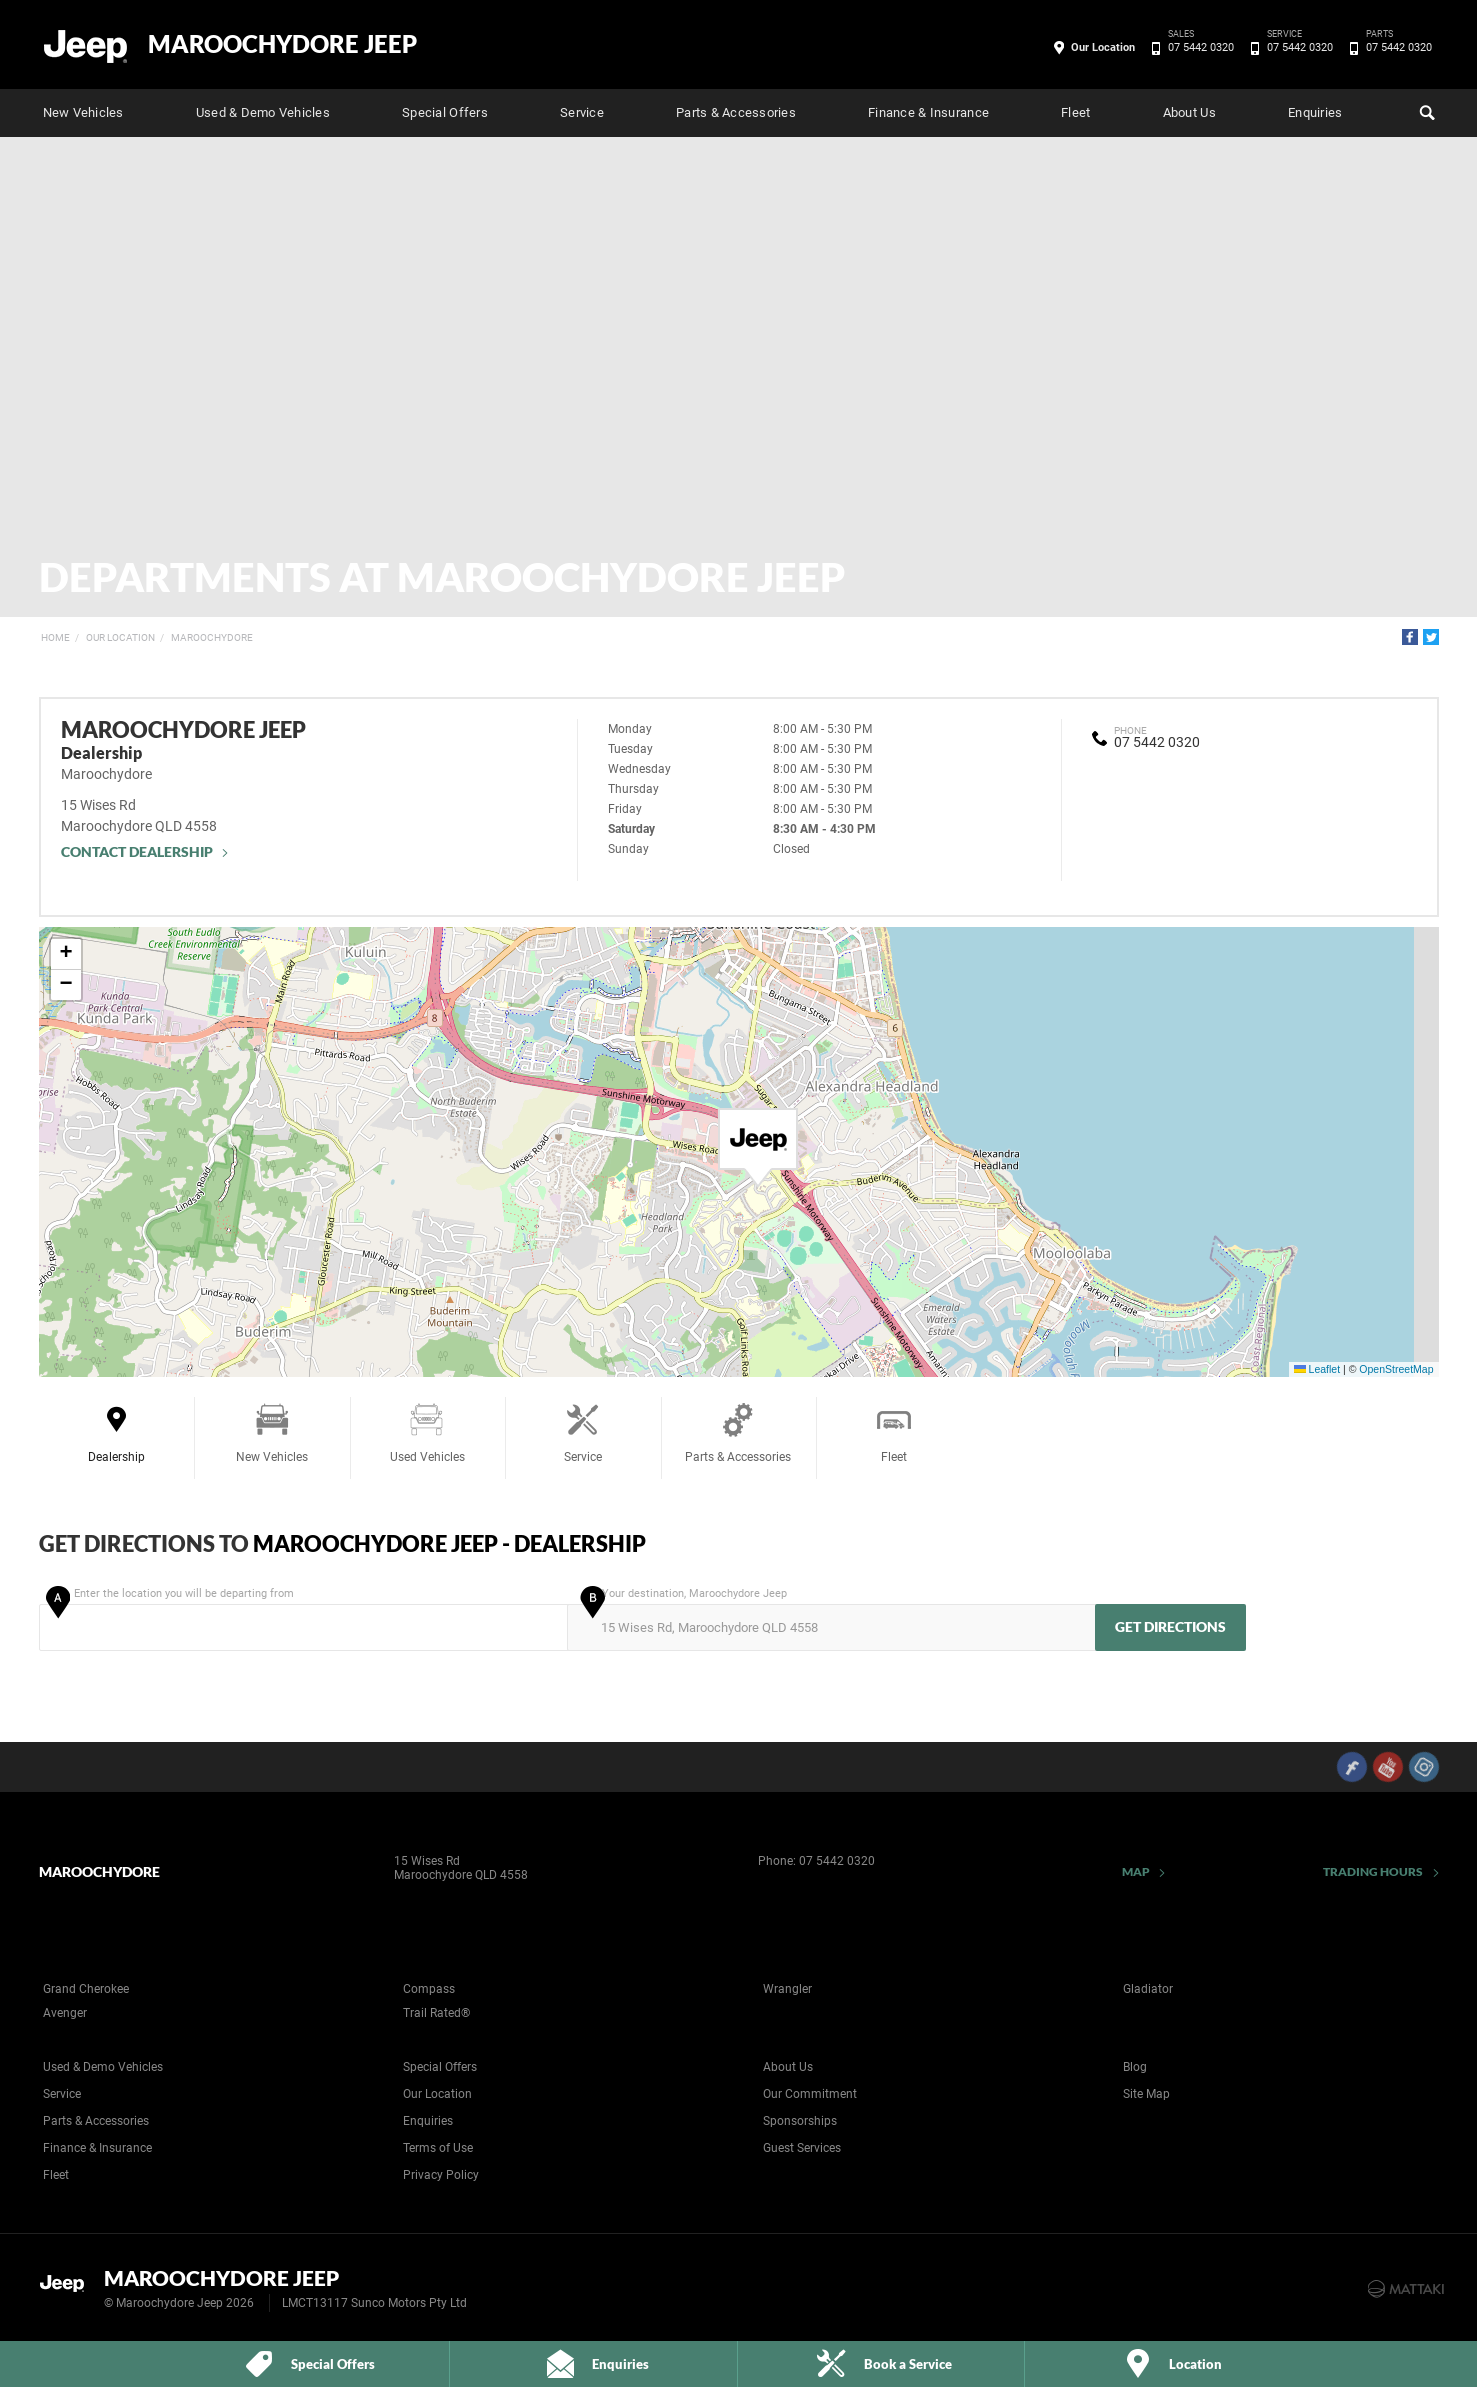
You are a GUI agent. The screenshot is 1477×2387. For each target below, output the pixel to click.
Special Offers (445, 112)
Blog (1135, 2067)
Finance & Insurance (928, 112)
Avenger (65, 2013)
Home (55, 637)
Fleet (1075, 112)
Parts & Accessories (736, 112)
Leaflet (1317, 1369)
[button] (758, 1148)
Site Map (1146, 2094)
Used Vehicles (427, 1432)
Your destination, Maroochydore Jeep (829, 1619)
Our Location (1103, 47)
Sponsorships (800, 2121)
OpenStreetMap (1396, 1369)
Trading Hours (1373, 1871)
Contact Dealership (137, 851)
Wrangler (787, 1989)
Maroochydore (212, 637)
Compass (429, 1989)
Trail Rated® (436, 2013)
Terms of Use (438, 2148)
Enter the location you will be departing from (301, 1619)
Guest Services (802, 2148)
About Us (1189, 112)
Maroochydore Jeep (282, 44)
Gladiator (1148, 1989)
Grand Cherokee (86, 1989)
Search (1425, 110)
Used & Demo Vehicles (263, 112)
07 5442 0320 (1197, 48)
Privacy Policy (441, 2175)
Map (1136, 1871)
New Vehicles (83, 112)
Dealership (116, 1432)
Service (582, 112)
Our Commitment (810, 2094)
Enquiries (1315, 112)
